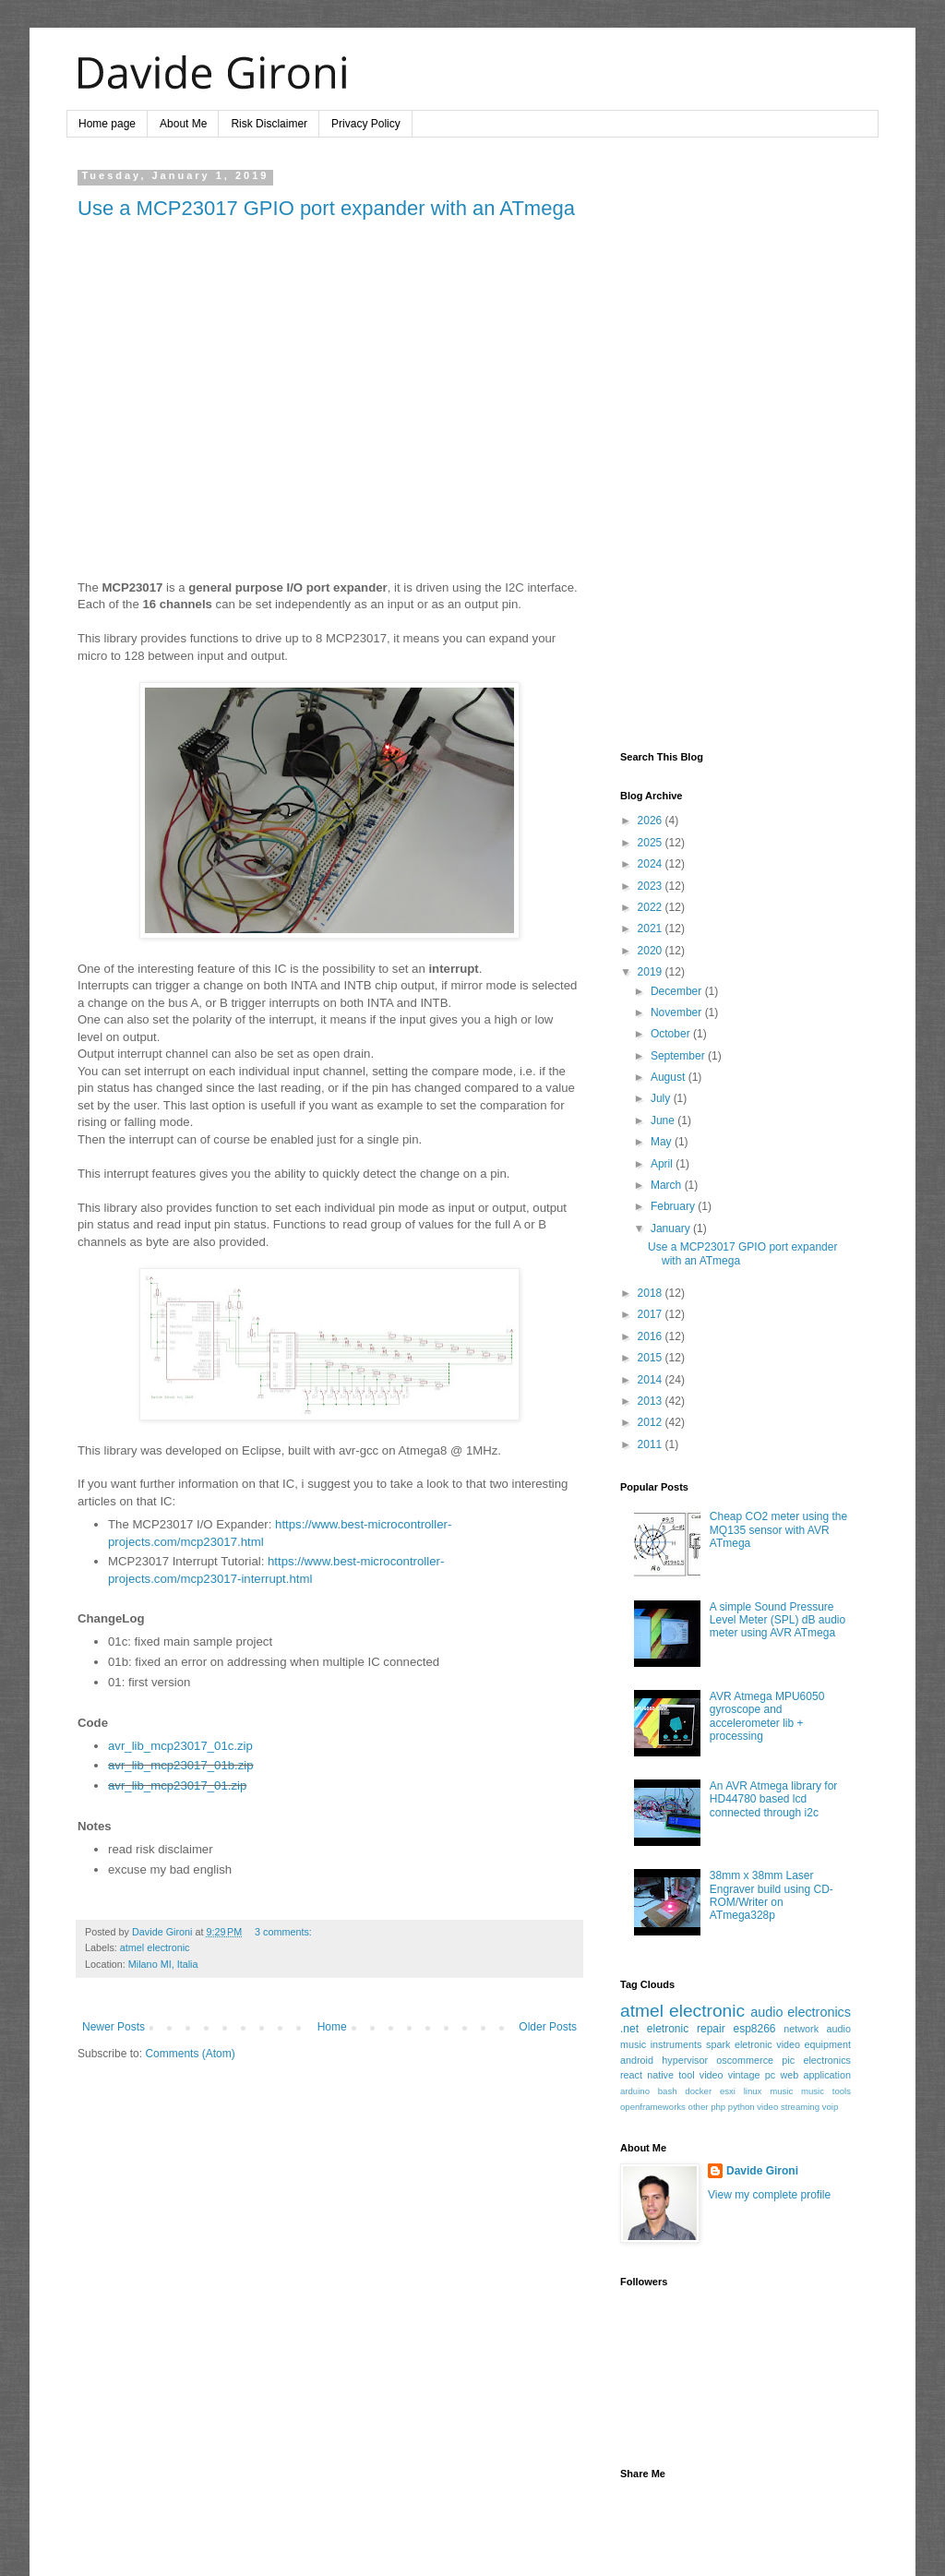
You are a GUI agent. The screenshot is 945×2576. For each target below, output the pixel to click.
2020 (651, 950)
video (712, 2074)
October (672, 1033)
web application (815, 2074)
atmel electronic (155, 1947)
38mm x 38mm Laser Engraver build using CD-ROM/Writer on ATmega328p (771, 1895)
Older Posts (548, 2026)
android (636, 2060)
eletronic (667, 2028)
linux (753, 2091)
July (662, 1098)
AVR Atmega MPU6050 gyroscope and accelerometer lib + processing (767, 1716)
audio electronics (800, 2012)
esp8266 (754, 2028)
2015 (651, 1357)
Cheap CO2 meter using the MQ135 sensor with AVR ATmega (778, 1530)
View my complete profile (769, 2194)
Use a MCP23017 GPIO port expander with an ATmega (326, 208)
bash (667, 2091)
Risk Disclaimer (269, 123)
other (698, 2107)
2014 (651, 1379)
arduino (635, 2091)
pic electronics (816, 2060)
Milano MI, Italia (163, 1964)
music (781, 2091)
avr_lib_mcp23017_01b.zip (181, 1765)
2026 (651, 820)
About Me (183, 123)
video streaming (788, 2107)
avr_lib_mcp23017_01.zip (177, 1785)
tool (686, 2074)
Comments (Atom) (189, 2053)
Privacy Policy (366, 123)
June (664, 1120)
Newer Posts (113, 2026)
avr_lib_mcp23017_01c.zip (180, 1746)
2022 (651, 907)
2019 (651, 971)
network (801, 2028)
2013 (651, 1401)
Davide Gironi (762, 2170)
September (679, 1055)
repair (711, 2028)
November (678, 1012)
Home (332, 2026)
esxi (728, 2091)
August (669, 1077)
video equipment (813, 2044)
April (663, 1163)
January (672, 1228)
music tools (826, 2091)
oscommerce (744, 2060)
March (668, 1185)
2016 (651, 1336)
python (741, 2107)
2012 (651, 1422)
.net (629, 2028)
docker (698, 2091)
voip (830, 2107)
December (678, 991)
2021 (651, 928)
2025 (651, 842)
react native (647, 2074)
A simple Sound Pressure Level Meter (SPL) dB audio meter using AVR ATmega (777, 1620)
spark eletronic (739, 2044)
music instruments (661, 2044)
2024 (651, 863)
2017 (651, 1314)
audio (839, 2028)
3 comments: (283, 1931)
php (718, 2107)
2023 (651, 886)
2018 (651, 1293)
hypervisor (685, 2060)
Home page (107, 123)
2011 (651, 1444)
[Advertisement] (735, 447)
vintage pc (751, 2074)
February (674, 1206)
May (663, 1141)
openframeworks (653, 2107)
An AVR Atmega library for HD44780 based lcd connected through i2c (774, 1799)
